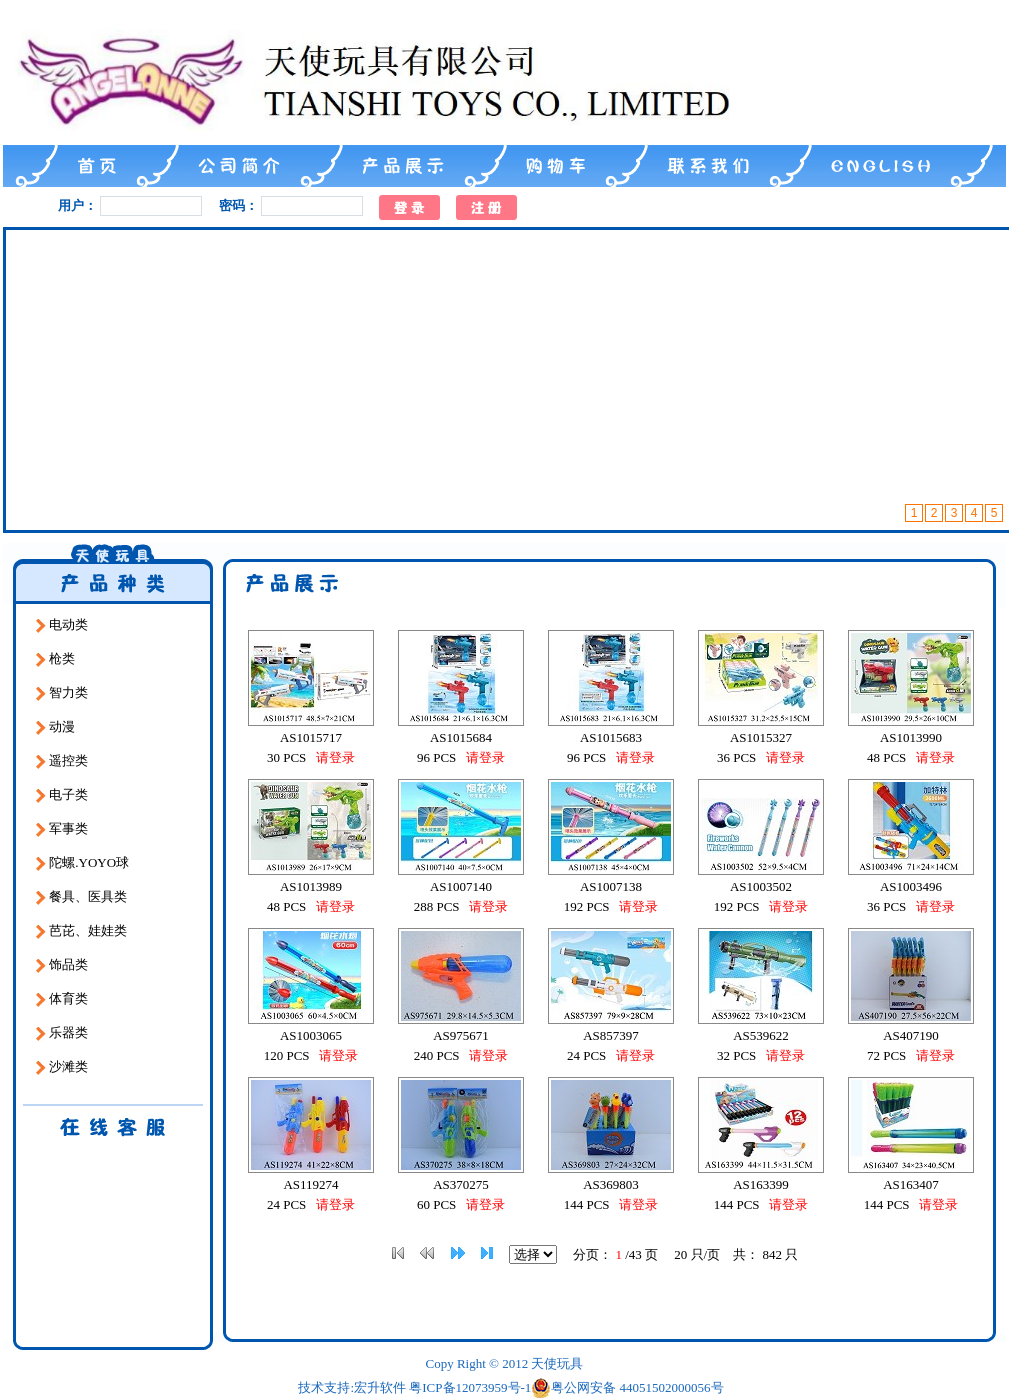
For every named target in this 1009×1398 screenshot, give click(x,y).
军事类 (62, 829)
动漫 (55, 727)
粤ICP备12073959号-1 (470, 1387)
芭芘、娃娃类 (81, 931)
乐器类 (62, 1033)
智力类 (62, 693)
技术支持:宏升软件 (352, 1387)
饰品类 (62, 965)
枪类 (55, 659)
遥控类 (62, 761)
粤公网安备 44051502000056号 (627, 1388)
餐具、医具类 (81, 897)
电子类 (62, 795)
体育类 (62, 999)
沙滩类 (62, 1067)
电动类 (62, 625)
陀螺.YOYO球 (82, 863)
